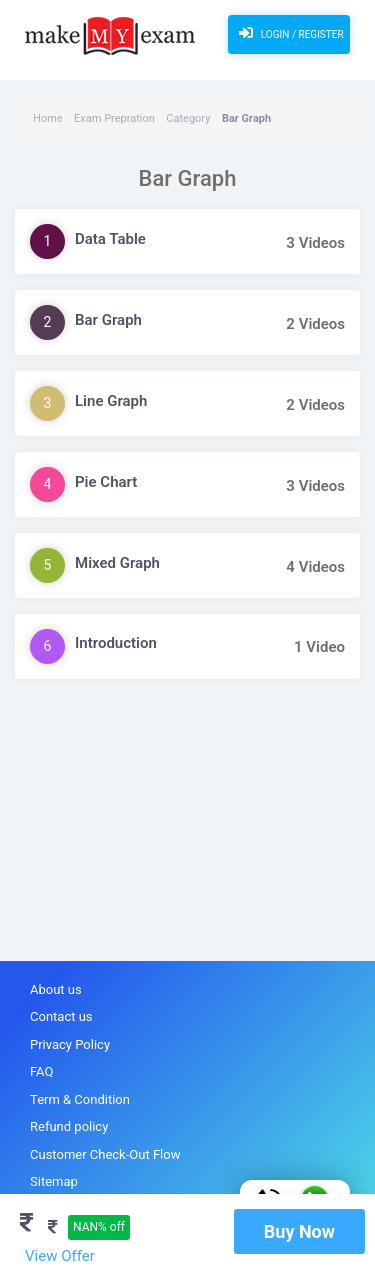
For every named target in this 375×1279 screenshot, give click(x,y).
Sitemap (54, 1181)
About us (56, 989)
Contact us (61, 1016)
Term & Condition (80, 1099)
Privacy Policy (70, 1044)
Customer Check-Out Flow (105, 1154)
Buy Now (299, 1231)
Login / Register (288, 33)
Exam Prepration (114, 118)
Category (188, 118)
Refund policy (69, 1126)
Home (48, 118)
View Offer (60, 1256)
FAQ (41, 1071)
